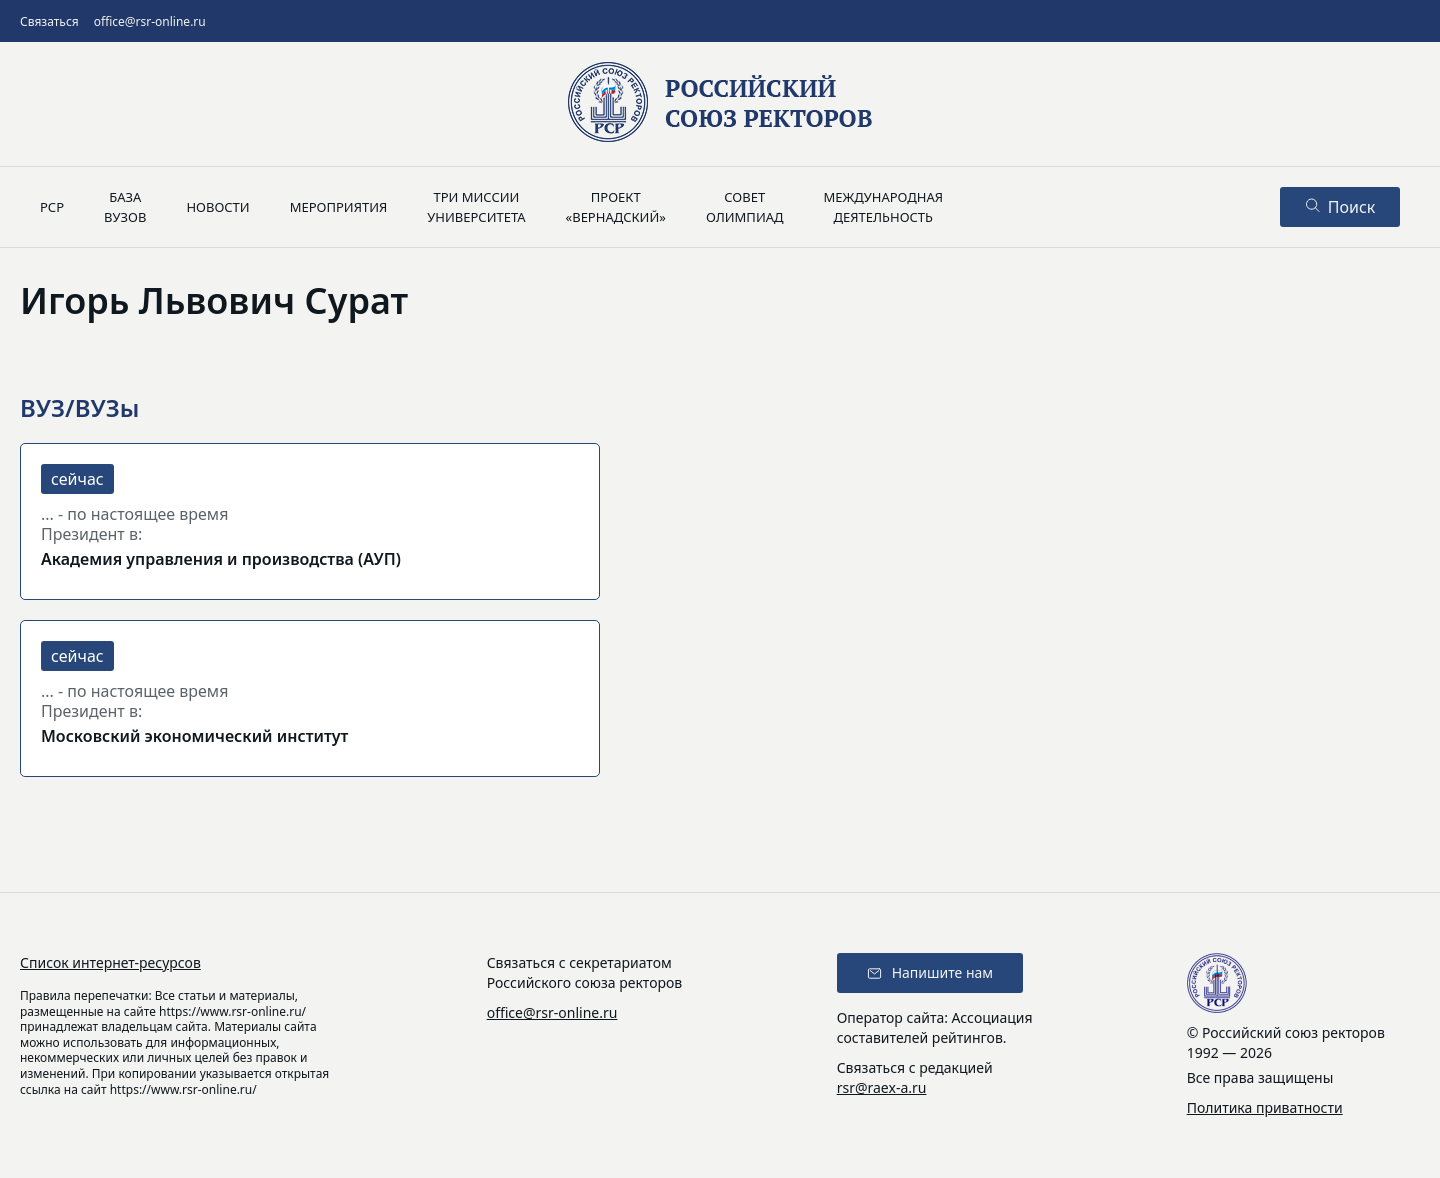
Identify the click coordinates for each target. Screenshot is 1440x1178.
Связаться (49, 21)
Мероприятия (339, 207)
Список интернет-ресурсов (110, 962)
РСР (52, 207)
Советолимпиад (745, 207)
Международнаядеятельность (883, 207)
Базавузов (125, 207)
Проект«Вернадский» (616, 207)
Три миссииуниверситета (476, 207)
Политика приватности (1265, 1107)
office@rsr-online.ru (150, 21)
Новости (217, 207)
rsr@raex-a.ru (882, 1087)
